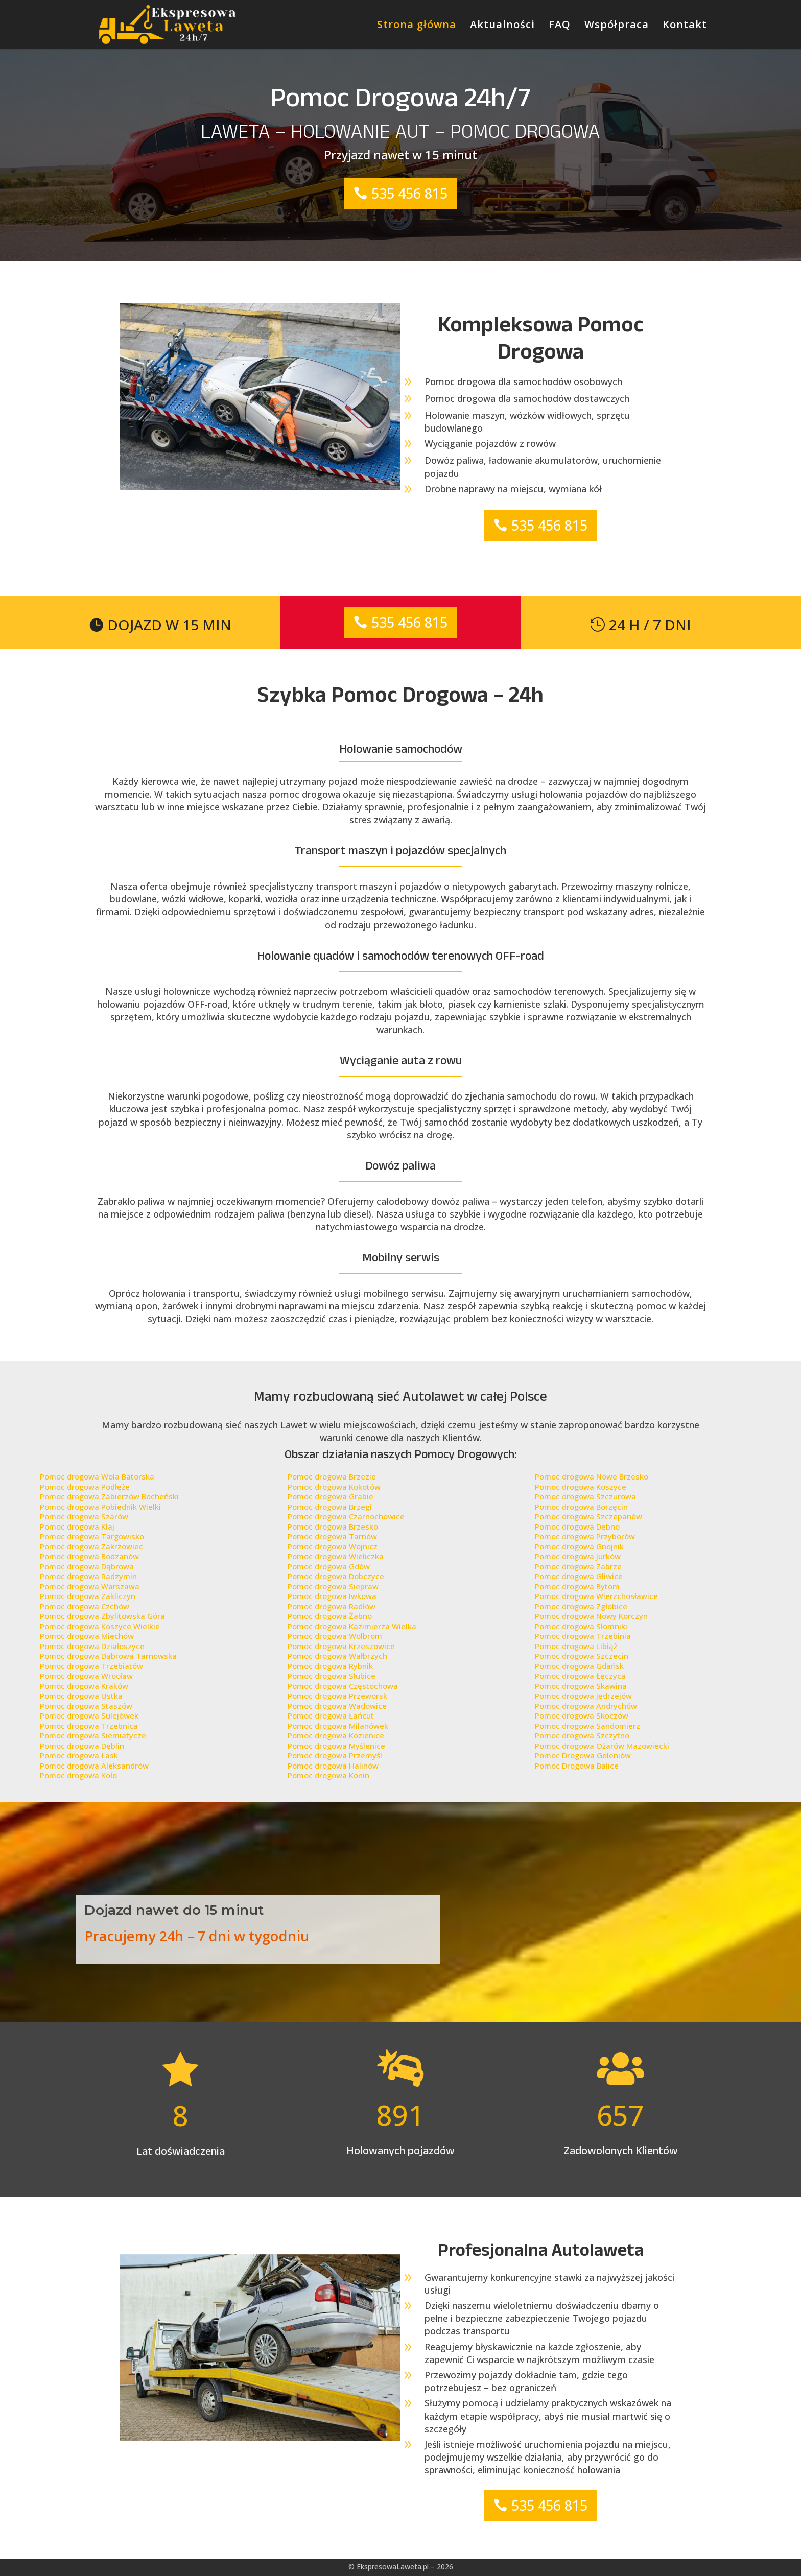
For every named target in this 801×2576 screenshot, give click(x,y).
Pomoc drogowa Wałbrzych (337, 1656)
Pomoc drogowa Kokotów (334, 1487)
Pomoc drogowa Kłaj (77, 1526)
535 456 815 (409, 193)
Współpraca (616, 26)
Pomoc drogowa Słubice (331, 1676)
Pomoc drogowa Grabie (330, 1496)
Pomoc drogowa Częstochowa (343, 1686)
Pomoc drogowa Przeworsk (337, 1695)
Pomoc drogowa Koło (78, 1775)
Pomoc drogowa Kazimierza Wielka (352, 1626)
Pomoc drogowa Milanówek (338, 1726)
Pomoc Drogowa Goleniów (583, 1755)
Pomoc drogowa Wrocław (86, 1676)
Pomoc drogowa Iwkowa (332, 1596)
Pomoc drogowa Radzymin (88, 1576)
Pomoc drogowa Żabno (330, 1616)
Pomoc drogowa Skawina (581, 1686)
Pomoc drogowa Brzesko (333, 1526)
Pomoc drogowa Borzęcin (581, 1506)
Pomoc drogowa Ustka (81, 1695)
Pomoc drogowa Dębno (577, 1526)
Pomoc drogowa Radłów (331, 1606)
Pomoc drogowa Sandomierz (587, 1726)
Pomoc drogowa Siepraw (333, 1586)
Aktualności (502, 26)
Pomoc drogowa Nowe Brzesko (591, 1476)
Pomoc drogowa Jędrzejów (583, 1695)
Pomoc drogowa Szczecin (581, 1656)
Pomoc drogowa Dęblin (82, 1745)
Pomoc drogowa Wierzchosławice (596, 1596)
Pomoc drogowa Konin (328, 1775)
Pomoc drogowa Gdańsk (579, 1666)
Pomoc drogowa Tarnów (332, 1536)
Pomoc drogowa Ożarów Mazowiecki (602, 1745)
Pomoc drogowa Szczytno (582, 1735)
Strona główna (416, 26)
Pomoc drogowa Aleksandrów (94, 1765)
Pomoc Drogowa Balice (577, 1765)
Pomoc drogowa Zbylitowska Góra (102, 1616)
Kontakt (685, 26)
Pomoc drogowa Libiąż (576, 1646)
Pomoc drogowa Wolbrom (335, 1636)
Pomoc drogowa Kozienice (336, 1735)
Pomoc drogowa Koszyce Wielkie (100, 1626)
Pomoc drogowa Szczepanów (588, 1516)
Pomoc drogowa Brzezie (332, 1476)
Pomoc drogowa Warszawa (89, 1586)
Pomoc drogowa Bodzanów (89, 1556)
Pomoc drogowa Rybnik (330, 1666)
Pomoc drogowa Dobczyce (336, 1576)
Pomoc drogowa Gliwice (579, 1576)
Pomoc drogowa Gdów (329, 1566)
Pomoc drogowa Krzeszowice (341, 1646)
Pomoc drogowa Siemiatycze (93, 1735)
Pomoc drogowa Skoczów (581, 1715)
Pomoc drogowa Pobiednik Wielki (100, 1506)
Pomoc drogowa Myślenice (336, 1745)
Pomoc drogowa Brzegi (330, 1506)
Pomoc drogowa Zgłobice (581, 1606)
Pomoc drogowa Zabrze (578, 1566)
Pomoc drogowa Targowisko (92, 1536)
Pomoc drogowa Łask (79, 1755)
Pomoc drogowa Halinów (333, 1765)
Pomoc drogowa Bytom (577, 1586)
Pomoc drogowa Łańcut (331, 1715)
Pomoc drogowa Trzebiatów (91, 1666)
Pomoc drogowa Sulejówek (89, 1715)
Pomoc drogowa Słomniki (581, 1626)
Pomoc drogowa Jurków (578, 1556)
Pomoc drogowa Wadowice (337, 1706)
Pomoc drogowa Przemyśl (335, 1755)
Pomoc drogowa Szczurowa (585, 1496)
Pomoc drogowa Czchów (84, 1606)
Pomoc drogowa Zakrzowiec (91, 1546)
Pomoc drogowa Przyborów (585, 1536)
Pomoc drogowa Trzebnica (89, 1726)
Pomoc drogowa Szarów (84, 1516)
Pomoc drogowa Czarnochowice (346, 1516)
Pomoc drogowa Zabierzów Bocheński (109, 1496)
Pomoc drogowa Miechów (87, 1636)
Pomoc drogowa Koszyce (580, 1487)
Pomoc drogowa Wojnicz (333, 1546)
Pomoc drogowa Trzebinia (583, 1636)
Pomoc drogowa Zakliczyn (87, 1596)
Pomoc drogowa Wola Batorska (97, 1476)
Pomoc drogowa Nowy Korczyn (591, 1616)
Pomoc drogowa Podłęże (85, 1487)
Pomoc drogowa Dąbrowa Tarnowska (108, 1656)
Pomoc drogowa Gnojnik (579, 1546)
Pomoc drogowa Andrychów (586, 1706)
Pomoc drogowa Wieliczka (336, 1556)
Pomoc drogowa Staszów (86, 1706)
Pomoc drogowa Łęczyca (580, 1676)
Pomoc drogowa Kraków (84, 1686)
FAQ (560, 26)
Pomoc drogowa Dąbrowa (87, 1566)
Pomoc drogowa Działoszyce (92, 1646)
